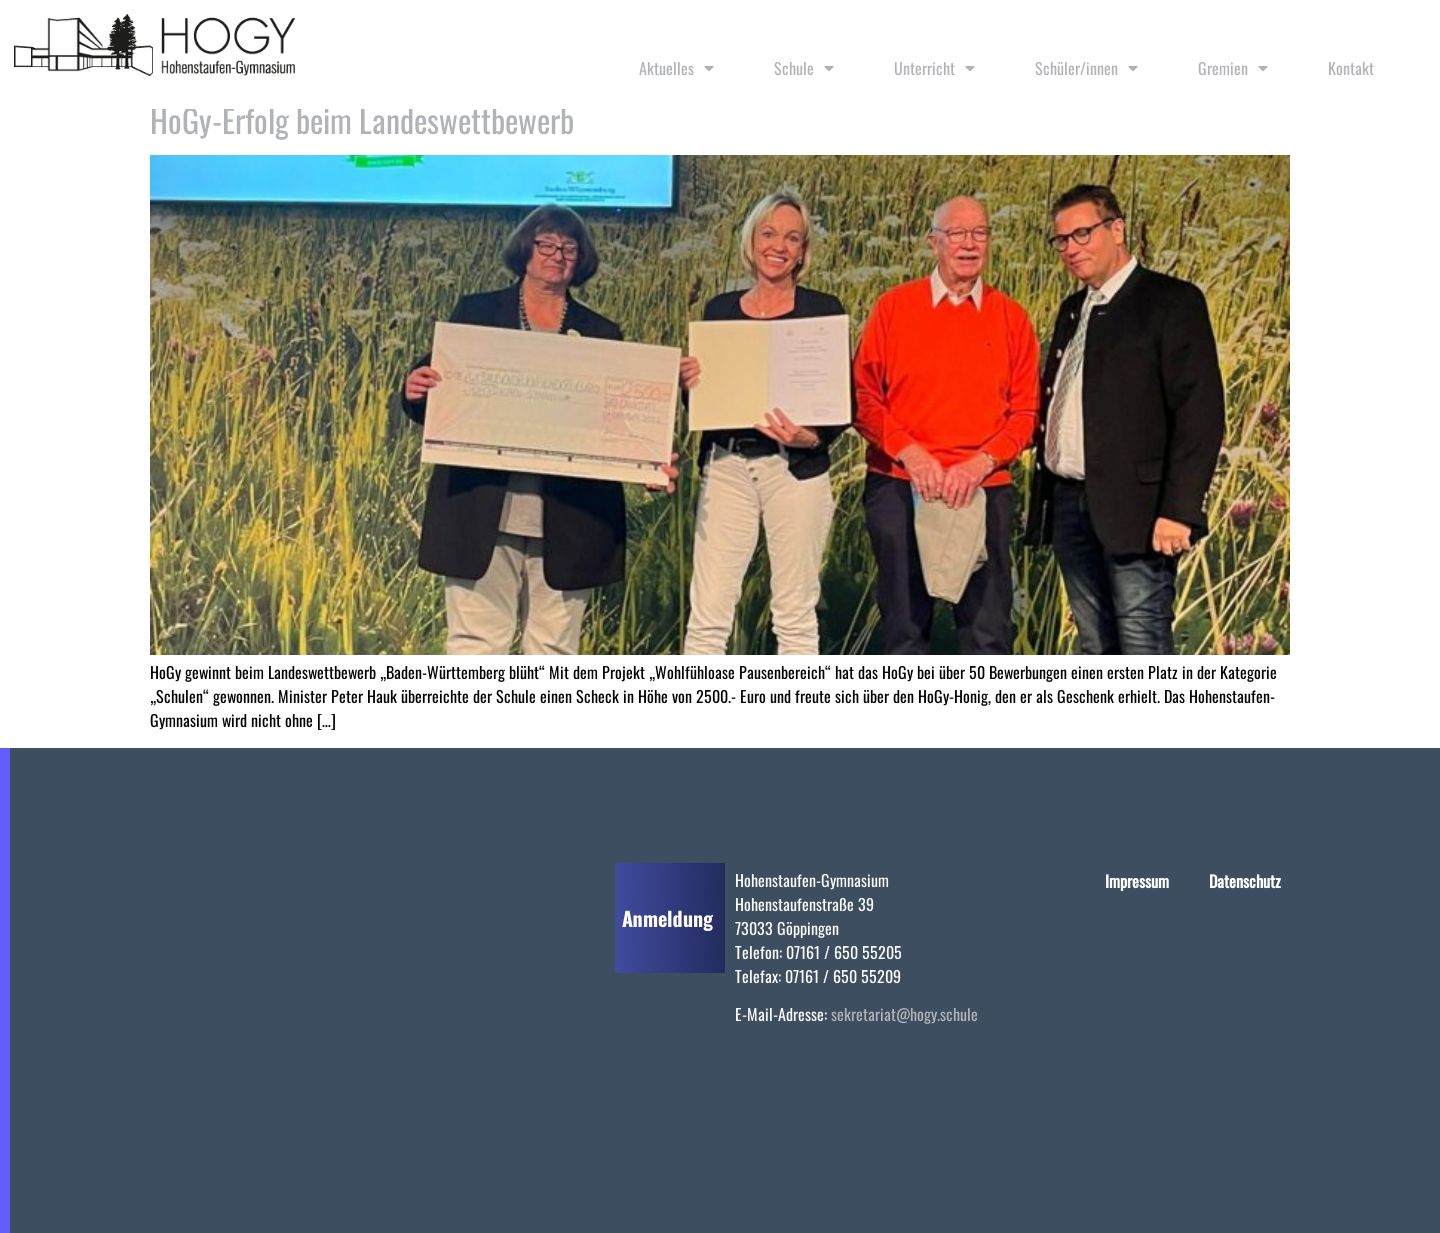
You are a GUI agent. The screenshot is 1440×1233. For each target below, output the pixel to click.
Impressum (1137, 881)
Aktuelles (676, 68)
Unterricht (934, 68)
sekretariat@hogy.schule (904, 1014)
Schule (804, 68)
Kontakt (1351, 68)
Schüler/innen (1086, 68)
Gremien (1233, 68)
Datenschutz (1245, 881)
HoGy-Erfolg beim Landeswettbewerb (362, 119)
